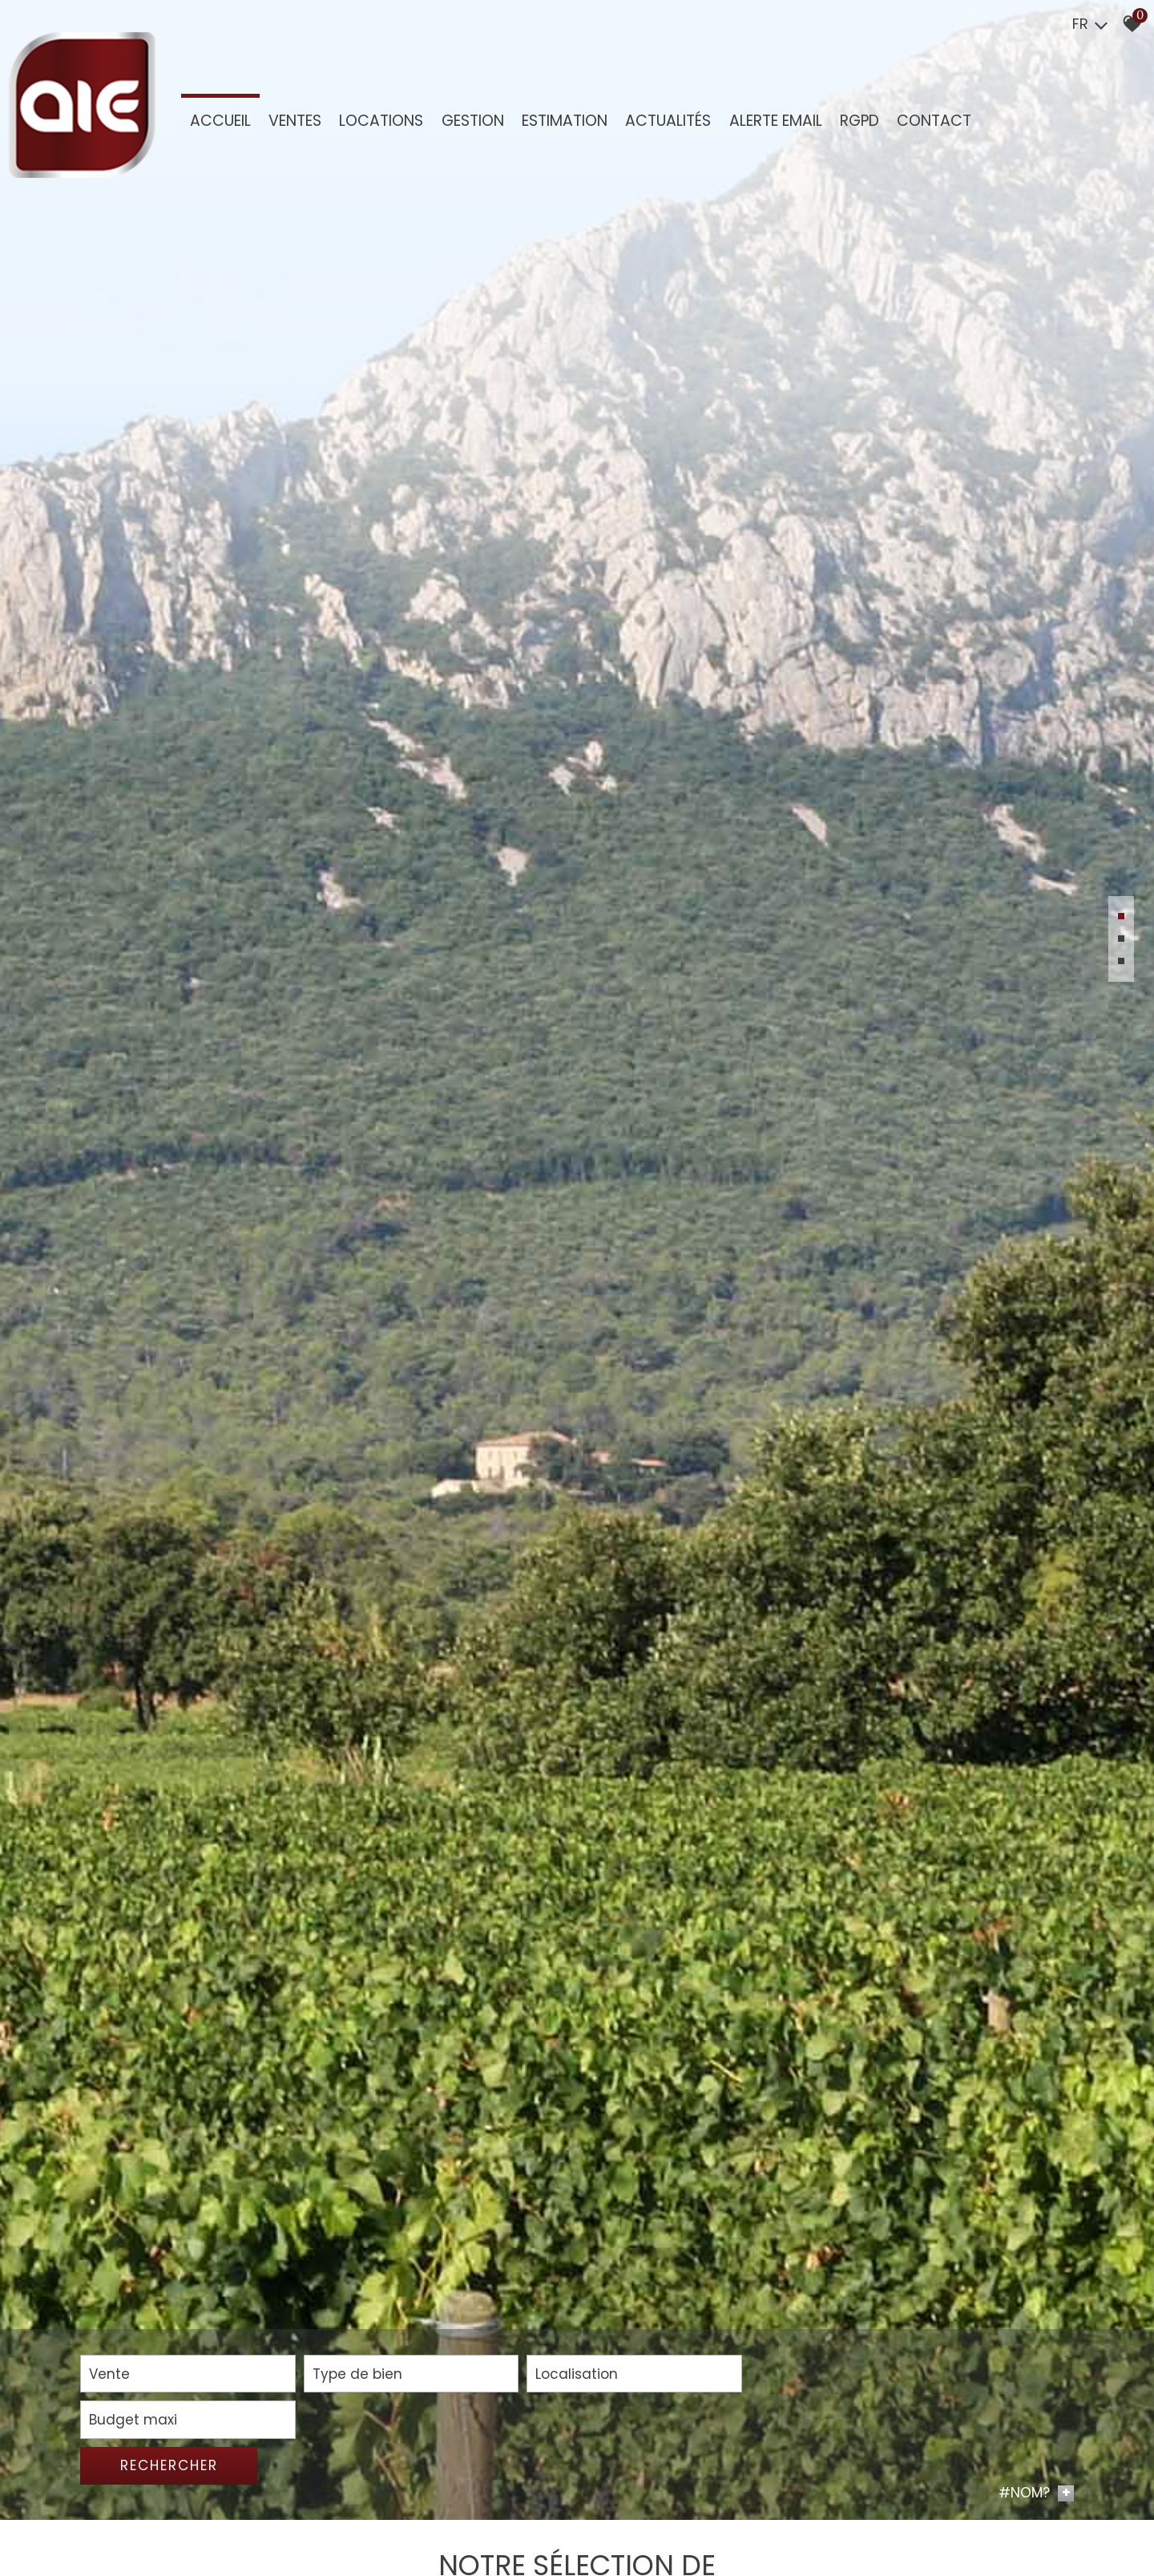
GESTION (472, 121)
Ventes (294, 121)
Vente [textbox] (109, 2521)
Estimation (564, 121)
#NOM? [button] (1036, 2549)
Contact (932, 121)
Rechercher (994, 2520)
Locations (381, 121)
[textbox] (388, 2521)
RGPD (858, 121)
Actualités (667, 121)
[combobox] (180, 2522)
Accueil (220, 121)
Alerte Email (774, 121)
